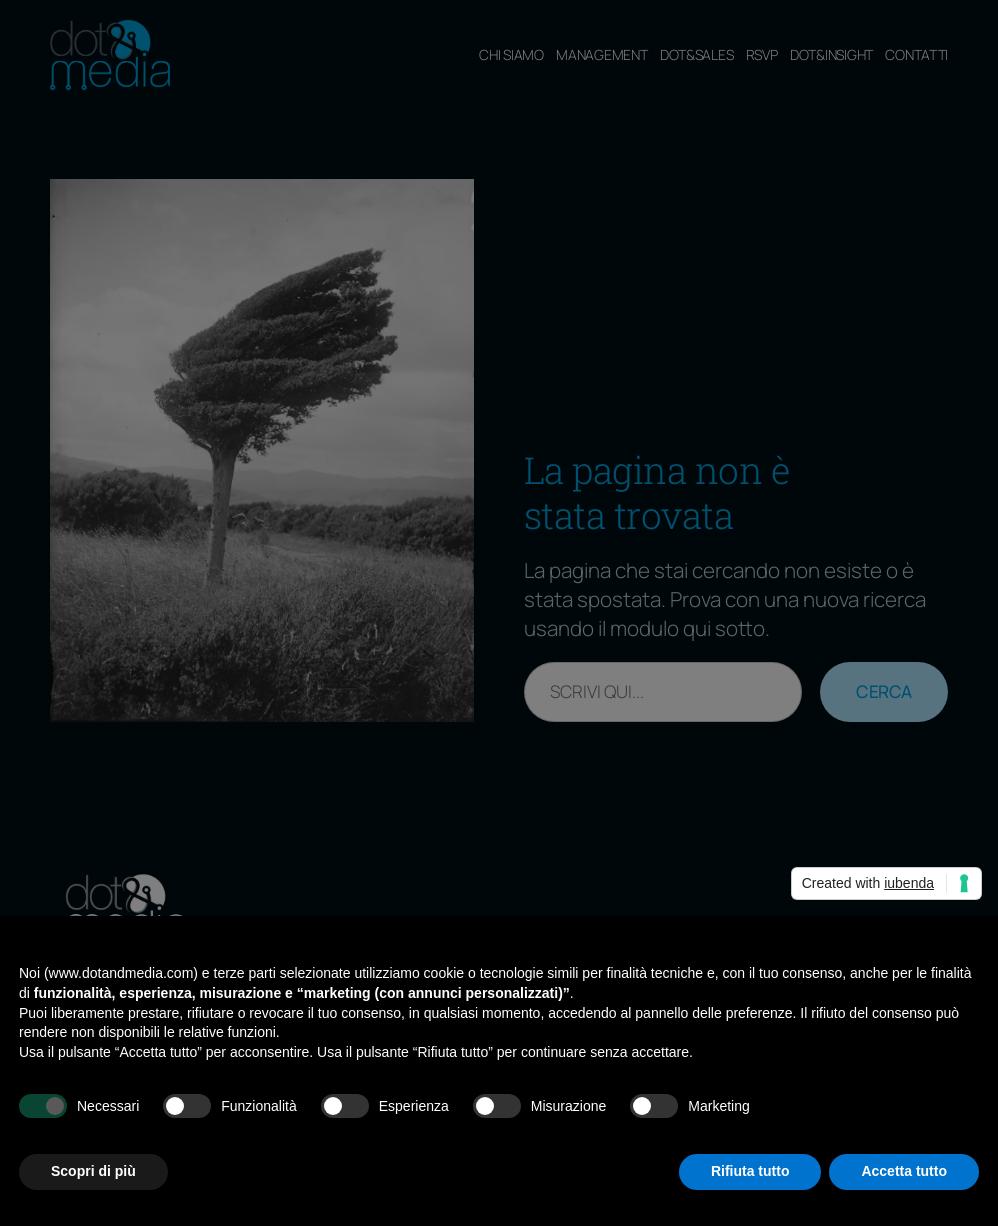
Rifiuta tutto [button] (750, 1171)
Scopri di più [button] (93, 1171)
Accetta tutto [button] (904, 1171)
